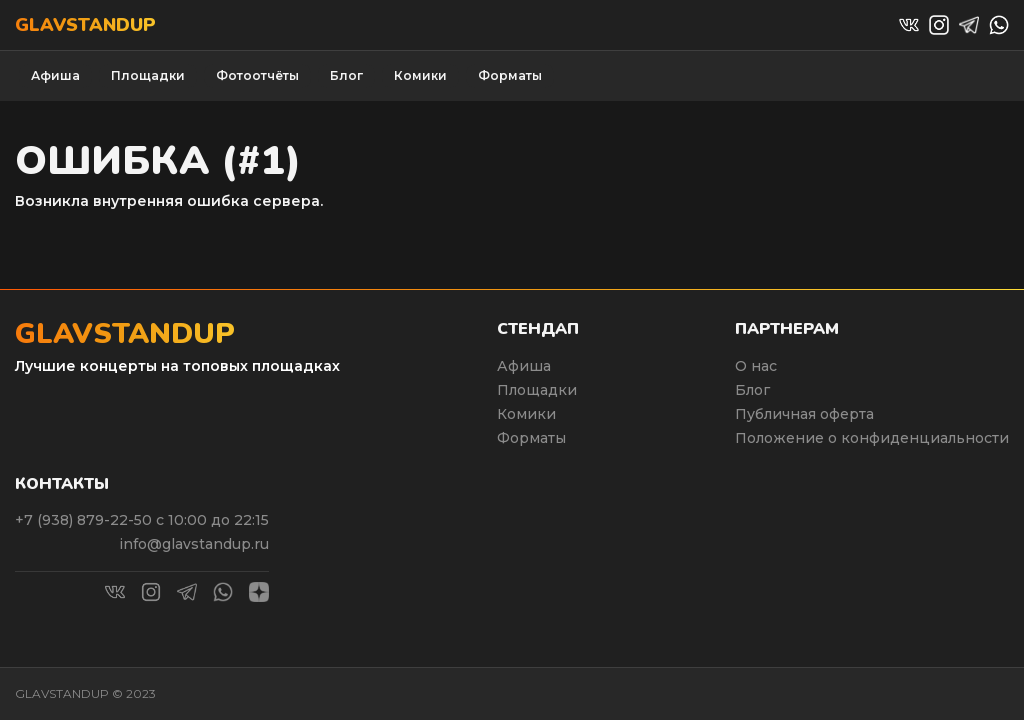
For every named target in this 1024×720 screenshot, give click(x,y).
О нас (756, 366)
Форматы (510, 75)
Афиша (55, 75)
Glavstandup (85, 25)
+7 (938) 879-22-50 (85, 520)
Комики (420, 75)
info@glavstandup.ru (194, 544)
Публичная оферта (804, 414)
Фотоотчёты (257, 75)
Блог (346, 75)
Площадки (148, 75)
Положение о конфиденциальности (872, 438)
